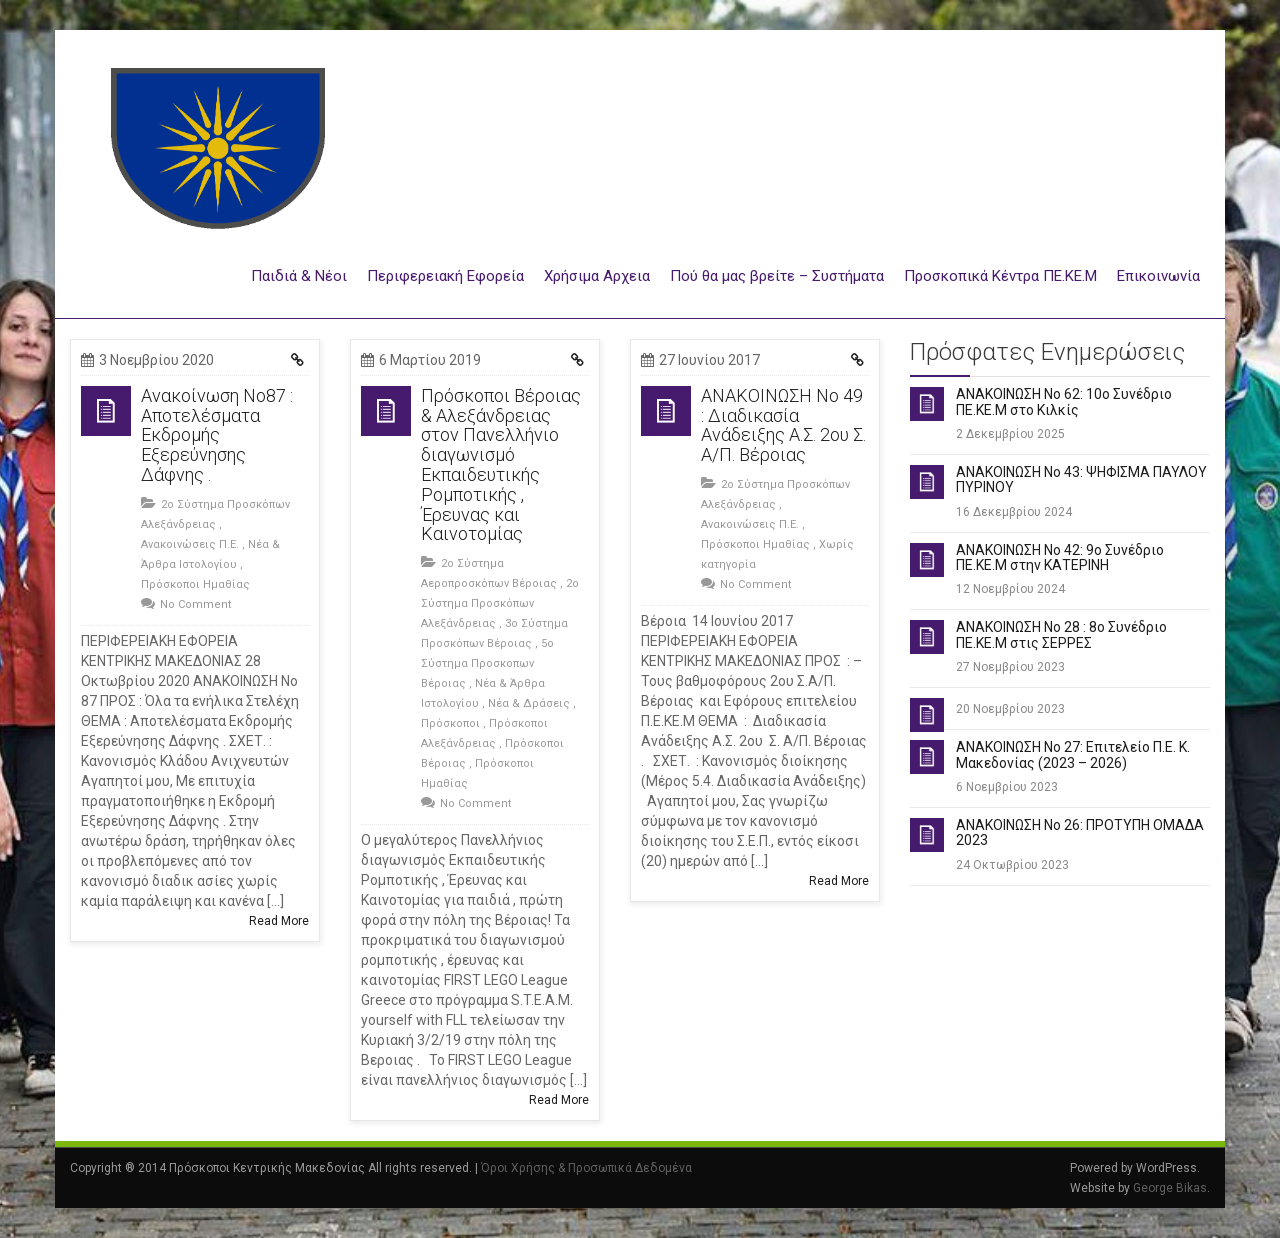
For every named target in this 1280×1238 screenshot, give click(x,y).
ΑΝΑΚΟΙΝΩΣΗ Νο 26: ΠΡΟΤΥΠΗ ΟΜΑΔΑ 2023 (1080, 832)
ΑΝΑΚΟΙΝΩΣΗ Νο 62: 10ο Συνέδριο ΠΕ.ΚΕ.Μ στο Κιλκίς (1064, 401)
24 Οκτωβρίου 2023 (1012, 865)
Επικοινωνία (1158, 276)
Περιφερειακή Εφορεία (445, 276)
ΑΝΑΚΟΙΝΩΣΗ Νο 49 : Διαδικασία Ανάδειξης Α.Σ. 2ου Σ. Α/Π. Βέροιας (783, 425)
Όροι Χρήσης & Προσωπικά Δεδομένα (586, 1168)
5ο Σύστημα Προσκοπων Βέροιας (487, 663)
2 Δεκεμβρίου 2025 (1010, 434)
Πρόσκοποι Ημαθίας (195, 584)
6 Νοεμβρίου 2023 (1007, 787)
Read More (279, 921)
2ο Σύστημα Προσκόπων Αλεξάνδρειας (500, 603)
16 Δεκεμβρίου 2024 (1014, 512)
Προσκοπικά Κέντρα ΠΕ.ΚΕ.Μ (1000, 276)
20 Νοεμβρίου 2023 (1010, 709)
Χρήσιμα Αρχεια (597, 276)
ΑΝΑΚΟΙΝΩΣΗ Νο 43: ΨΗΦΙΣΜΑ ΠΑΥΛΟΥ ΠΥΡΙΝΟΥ (1081, 479)
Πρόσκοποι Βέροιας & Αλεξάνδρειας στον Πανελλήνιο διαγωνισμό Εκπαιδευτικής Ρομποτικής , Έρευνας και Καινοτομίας (501, 465)
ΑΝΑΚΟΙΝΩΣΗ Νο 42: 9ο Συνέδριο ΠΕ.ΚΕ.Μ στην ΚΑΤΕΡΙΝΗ (1060, 557)
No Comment (195, 604)
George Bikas (1170, 1188)
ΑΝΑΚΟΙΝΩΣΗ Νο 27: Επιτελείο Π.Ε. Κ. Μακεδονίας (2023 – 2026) (1073, 754)
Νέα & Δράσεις (529, 703)
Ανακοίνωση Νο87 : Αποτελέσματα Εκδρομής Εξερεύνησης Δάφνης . (217, 435)
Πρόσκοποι (450, 723)
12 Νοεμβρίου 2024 (1010, 589)
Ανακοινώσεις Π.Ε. (190, 544)
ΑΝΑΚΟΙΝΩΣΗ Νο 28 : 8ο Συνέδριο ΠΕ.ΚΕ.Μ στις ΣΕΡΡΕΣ (1061, 634)
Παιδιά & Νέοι (299, 276)
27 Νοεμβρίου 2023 (1010, 667)
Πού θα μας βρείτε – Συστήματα (777, 276)
